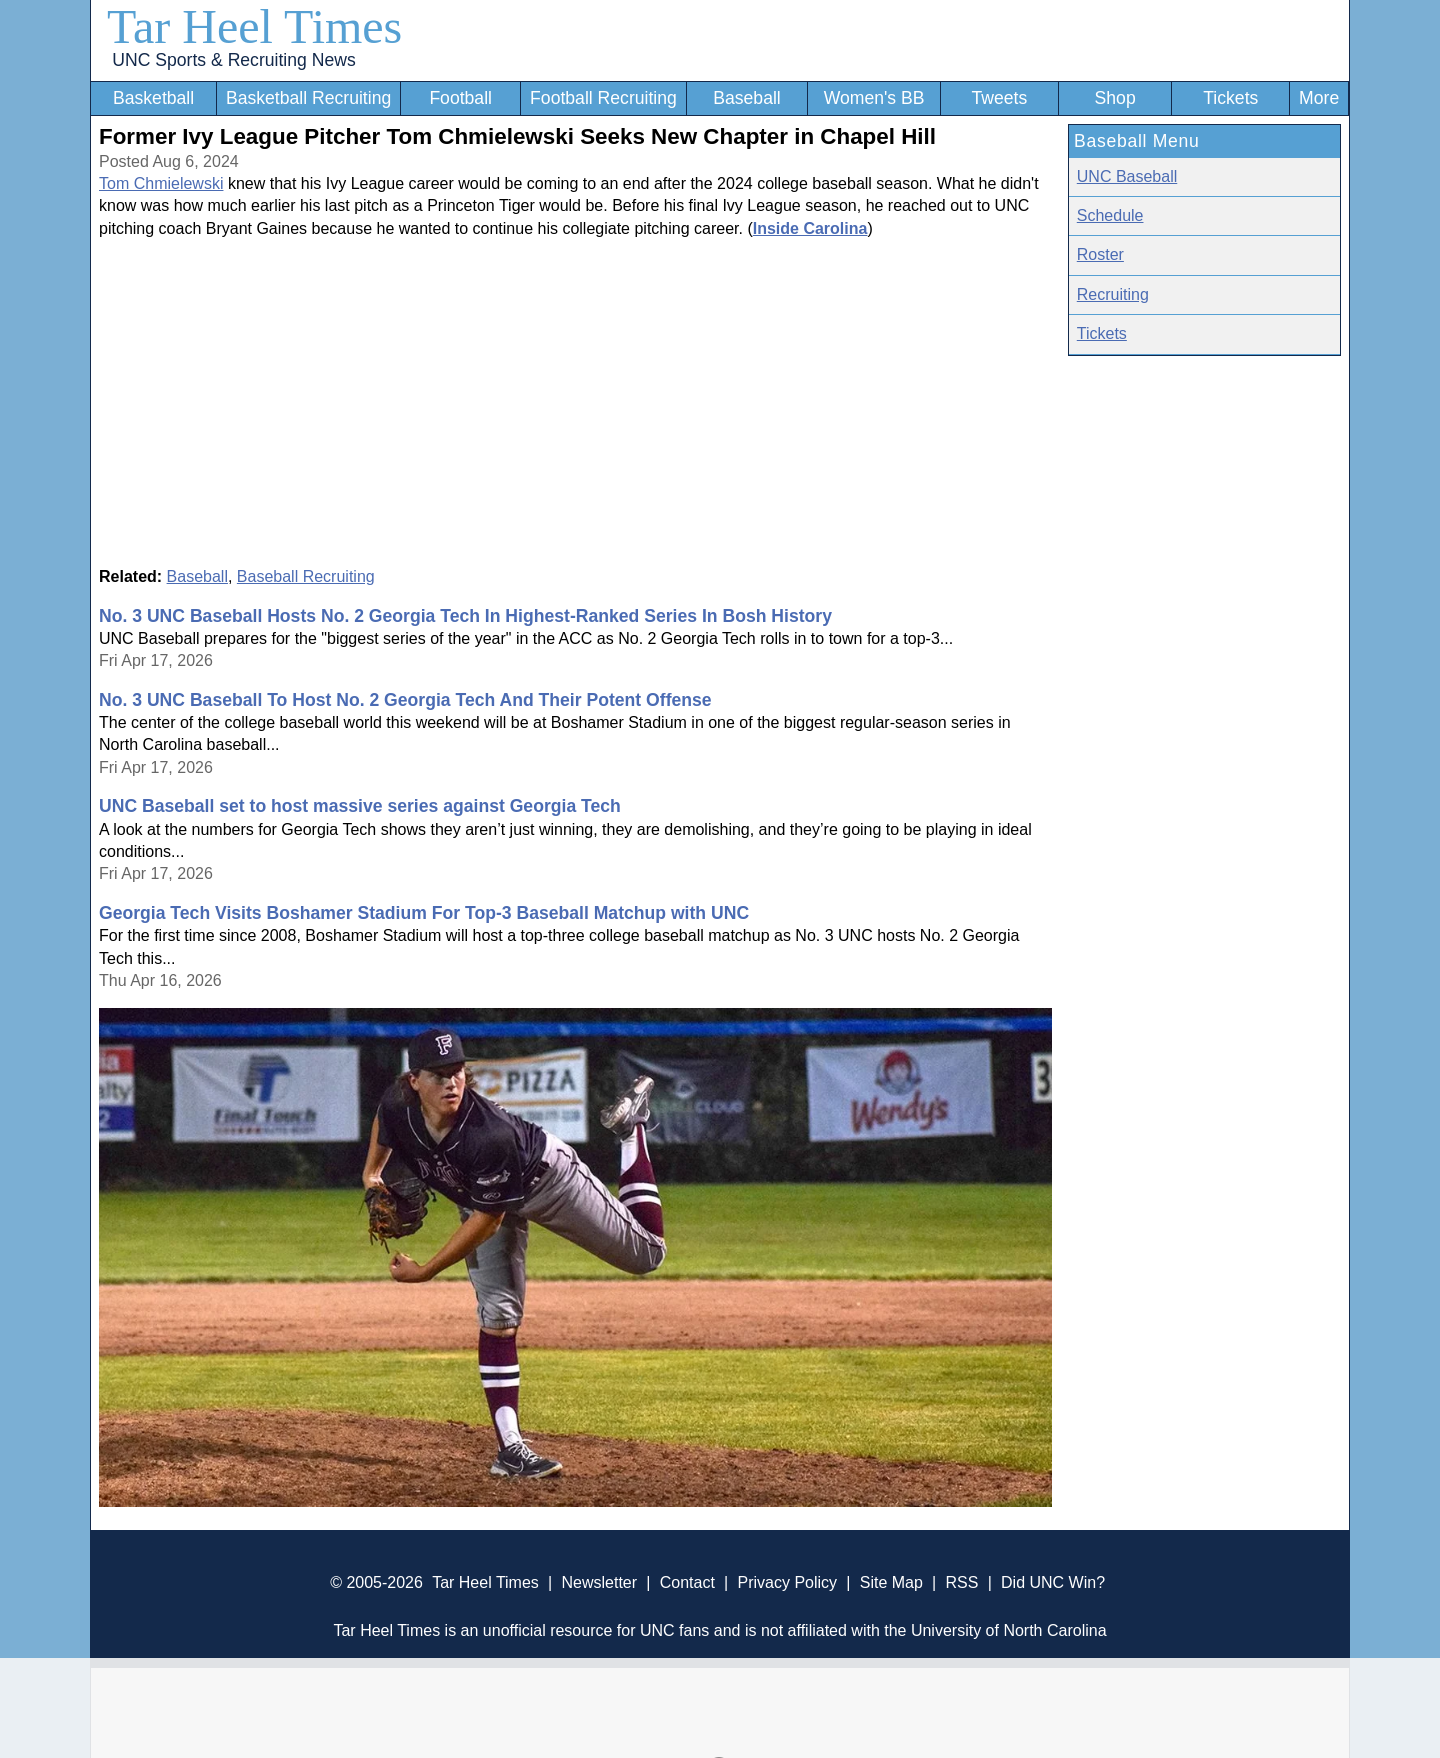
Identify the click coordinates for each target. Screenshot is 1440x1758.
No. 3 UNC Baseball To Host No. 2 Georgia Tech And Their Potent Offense (405, 700)
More (1319, 98)
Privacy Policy (787, 1582)
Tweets (999, 98)
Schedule (1110, 215)
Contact (687, 1582)
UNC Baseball (1127, 176)
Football (460, 98)
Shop (1115, 98)
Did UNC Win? (1053, 1582)
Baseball (747, 98)
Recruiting (1113, 294)
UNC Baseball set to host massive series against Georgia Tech (360, 806)
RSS (961, 1582)
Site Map (891, 1582)
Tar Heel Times (254, 26)
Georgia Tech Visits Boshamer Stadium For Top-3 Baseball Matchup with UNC (424, 913)
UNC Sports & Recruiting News (233, 60)
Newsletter (599, 1582)
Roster (1100, 254)
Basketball (153, 98)
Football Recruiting (603, 98)
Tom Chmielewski (161, 183)
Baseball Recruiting (306, 576)
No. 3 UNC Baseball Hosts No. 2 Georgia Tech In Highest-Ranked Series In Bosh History (465, 616)
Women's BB (874, 98)
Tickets (1230, 98)
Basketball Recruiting (308, 98)
